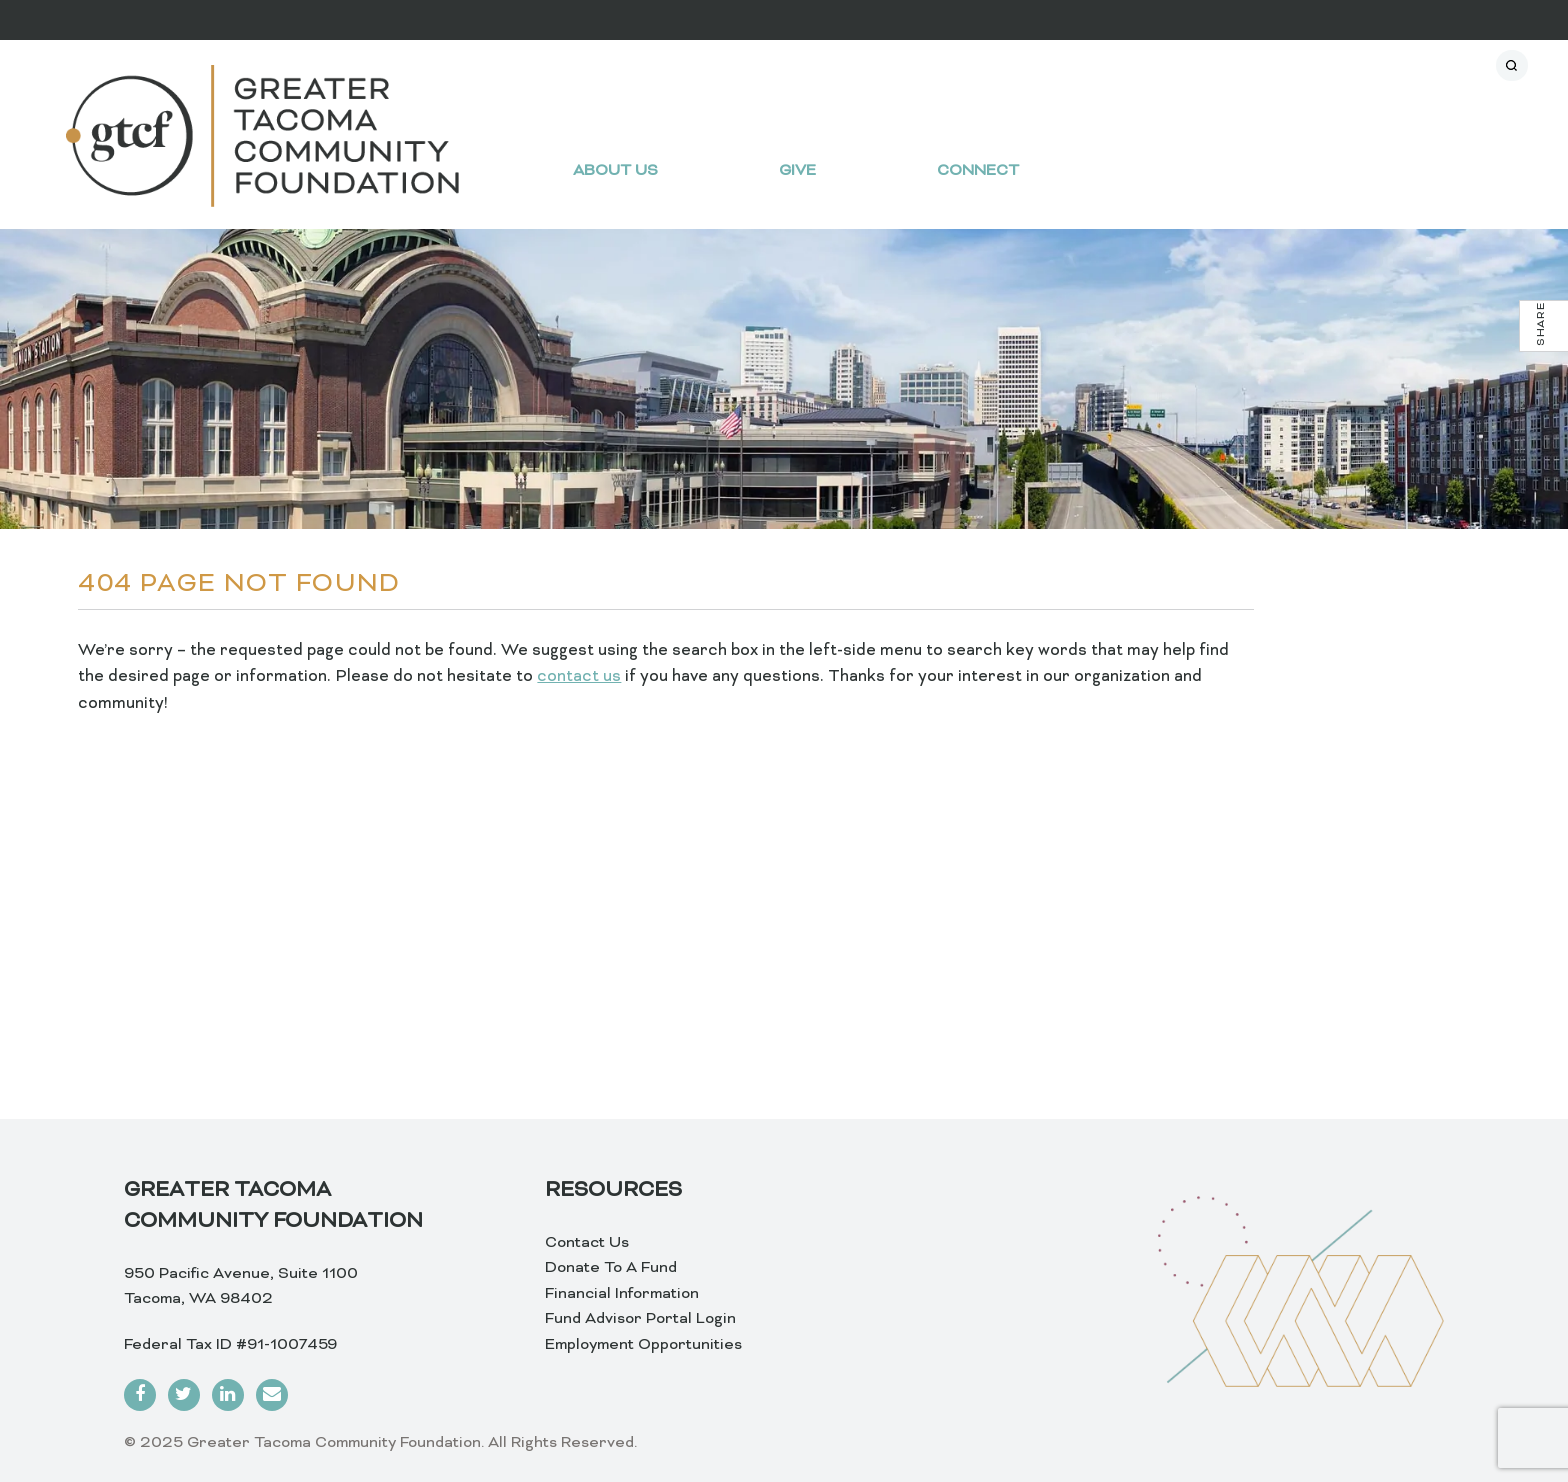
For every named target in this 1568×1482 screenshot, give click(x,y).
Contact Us (587, 1243)
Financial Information (622, 1294)
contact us (579, 677)
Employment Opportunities (643, 1345)
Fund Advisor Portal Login (640, 1319)
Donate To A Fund (611, 1268)
